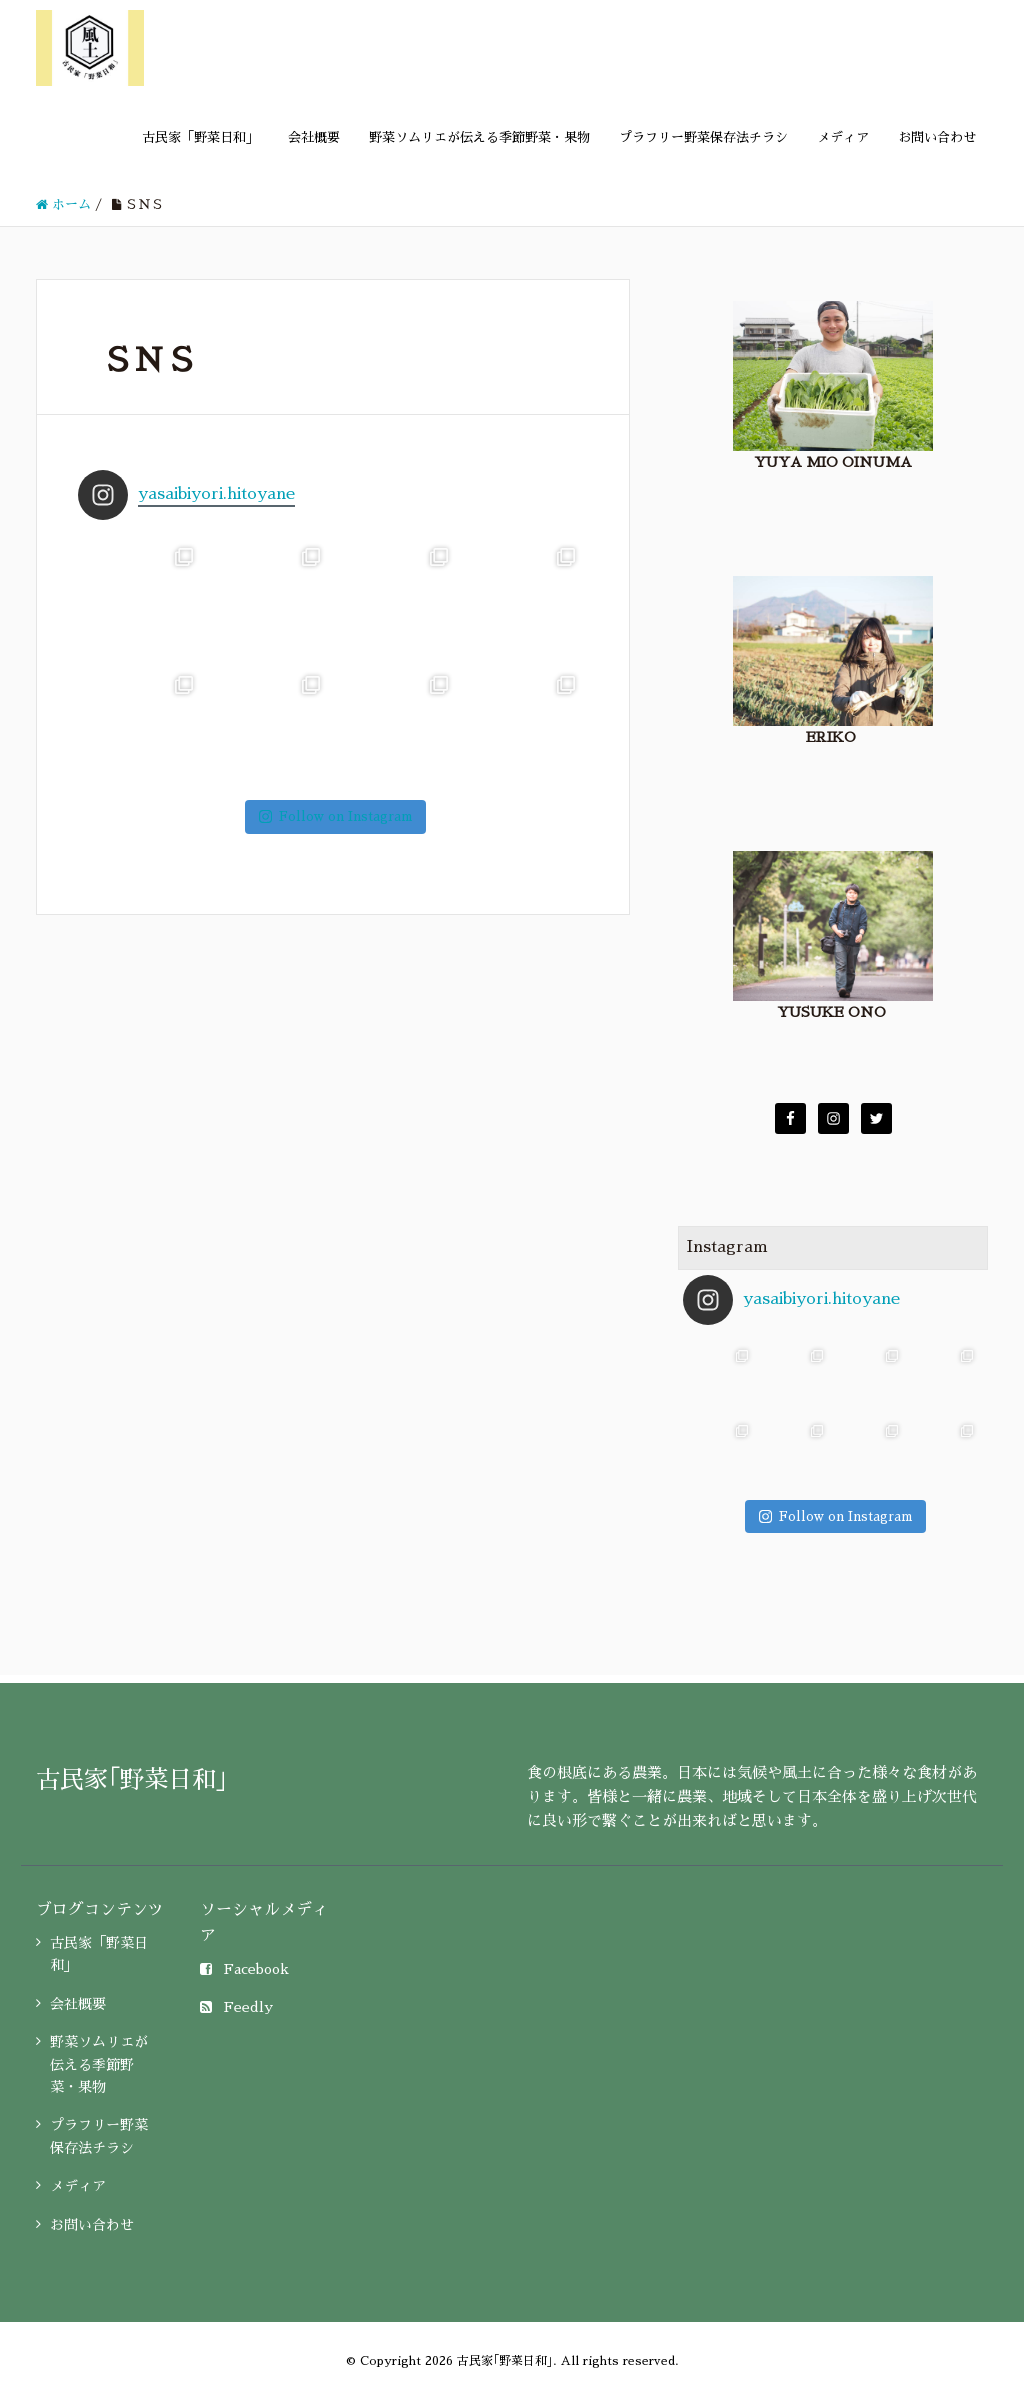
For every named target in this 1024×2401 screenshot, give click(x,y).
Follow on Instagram (335, 816)
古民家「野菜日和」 (200, 137)
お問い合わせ (937, 137)
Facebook (244, 1969)
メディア (843, 137)
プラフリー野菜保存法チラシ (703, 137)
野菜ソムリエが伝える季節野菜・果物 (479, 137)
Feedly (236, 2007)
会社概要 (314, 137)
